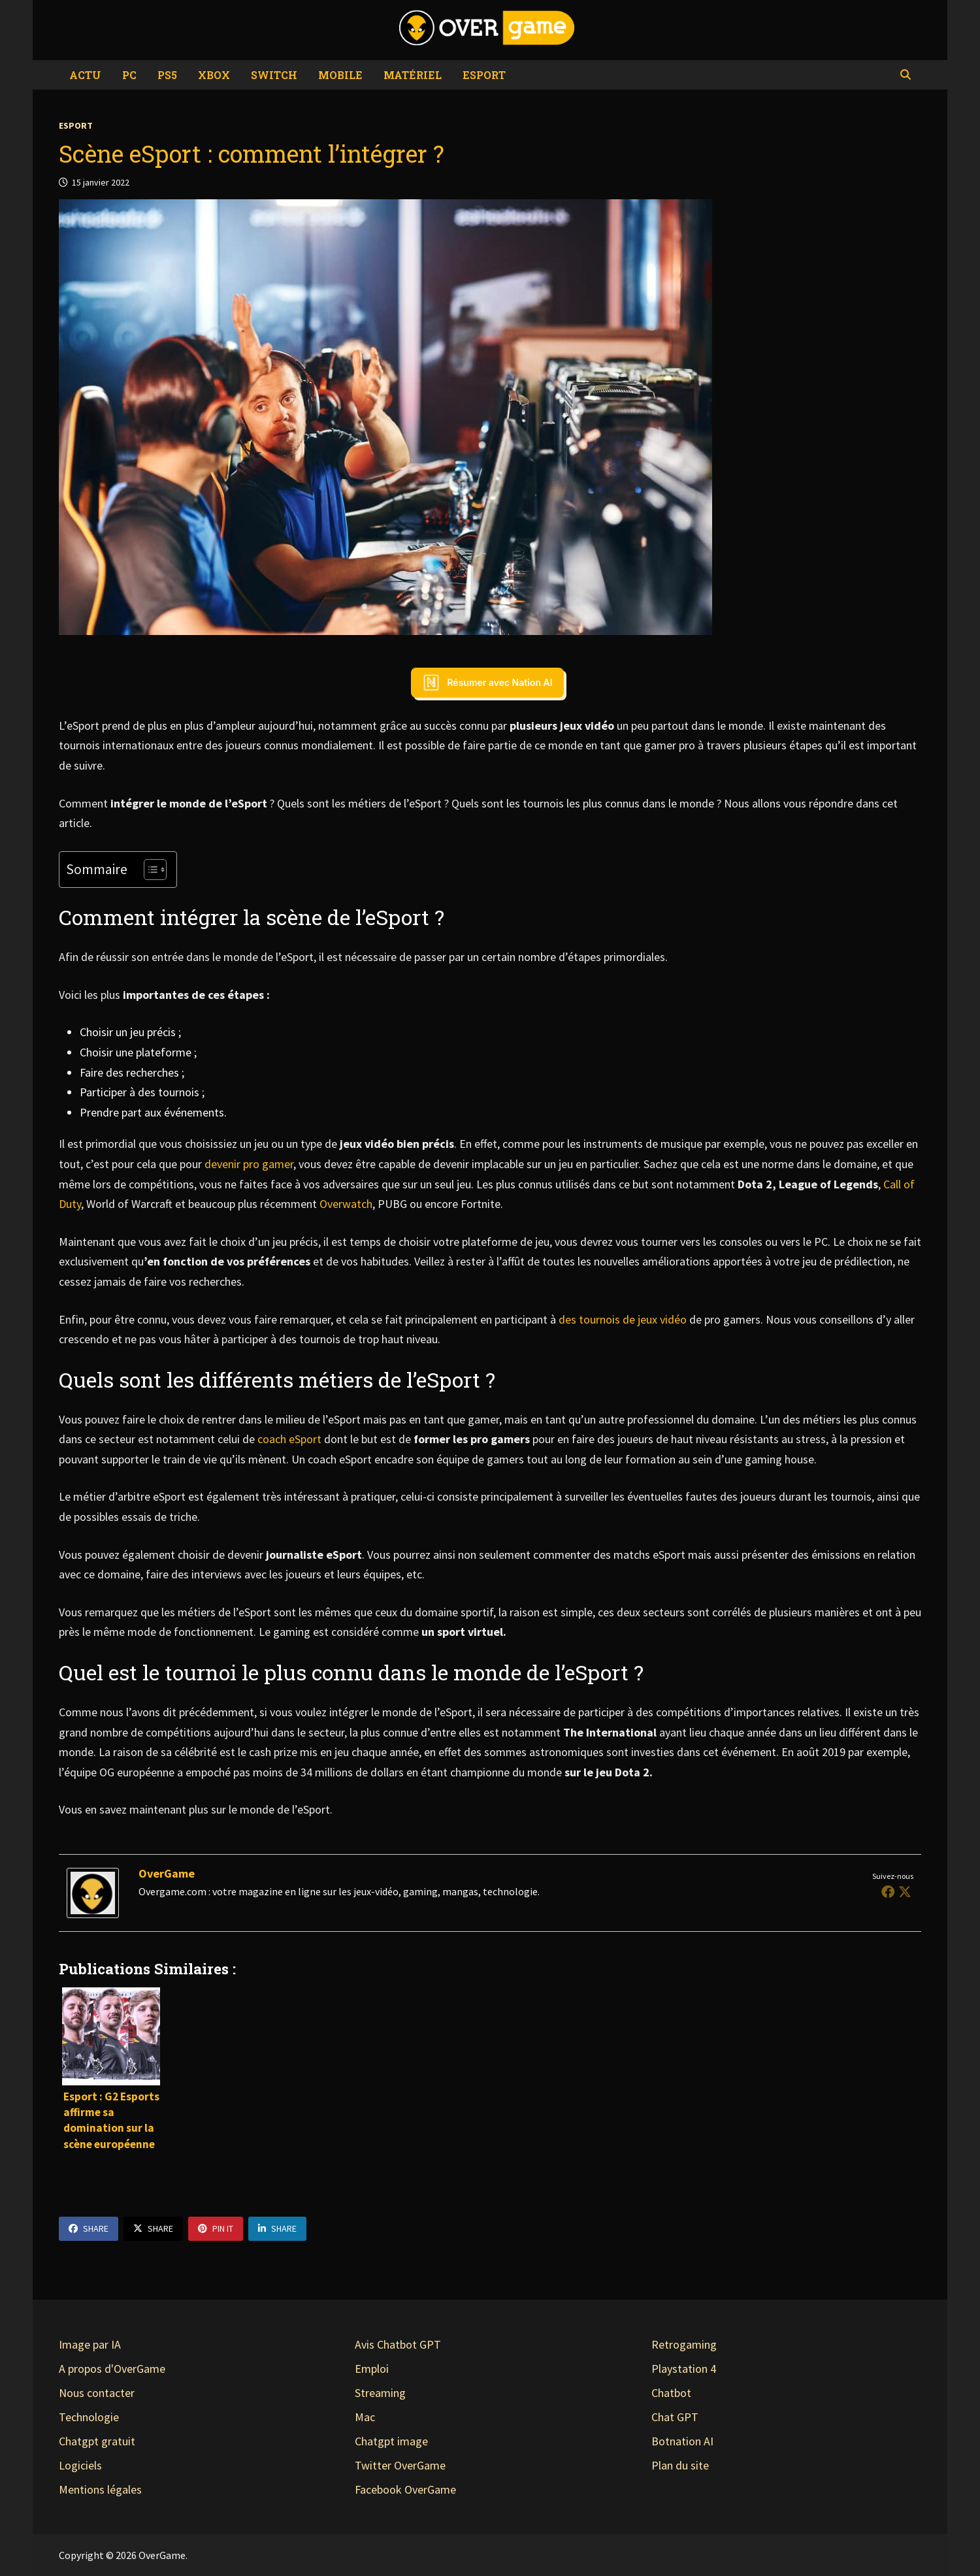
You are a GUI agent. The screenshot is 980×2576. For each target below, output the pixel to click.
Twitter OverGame (400, 2465)
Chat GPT (674, 2416)
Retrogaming (684, 2344)
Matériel (413, 75)
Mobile (340, 75)
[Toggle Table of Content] (148, 869)
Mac (365, 2416)
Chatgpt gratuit (97, 2441)
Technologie (89, 2416)
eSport (484, 75)
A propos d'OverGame (112, 2368)
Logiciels (80, 2465)
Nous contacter (97, 2392)
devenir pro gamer (248, 1163)
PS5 (167, 75)
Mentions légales (100, 2489)
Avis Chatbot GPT (398, 2344)
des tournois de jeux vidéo (623, 1319)
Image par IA (90, 2344)
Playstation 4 (683, 2368)
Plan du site (680, 2465)
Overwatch (345, 1203)
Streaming (380, 2392)
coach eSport (289, 1438)
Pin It (215, 2228)
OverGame (167, 1873)
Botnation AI (682, 2441)
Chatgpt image (391, 2441)
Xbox (214, 75)
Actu (85, 75)
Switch (274, 75)
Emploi (372, 2368)
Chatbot (671, 2392)
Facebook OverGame (405, 2489)
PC (129, 75)
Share (88, 2228)
